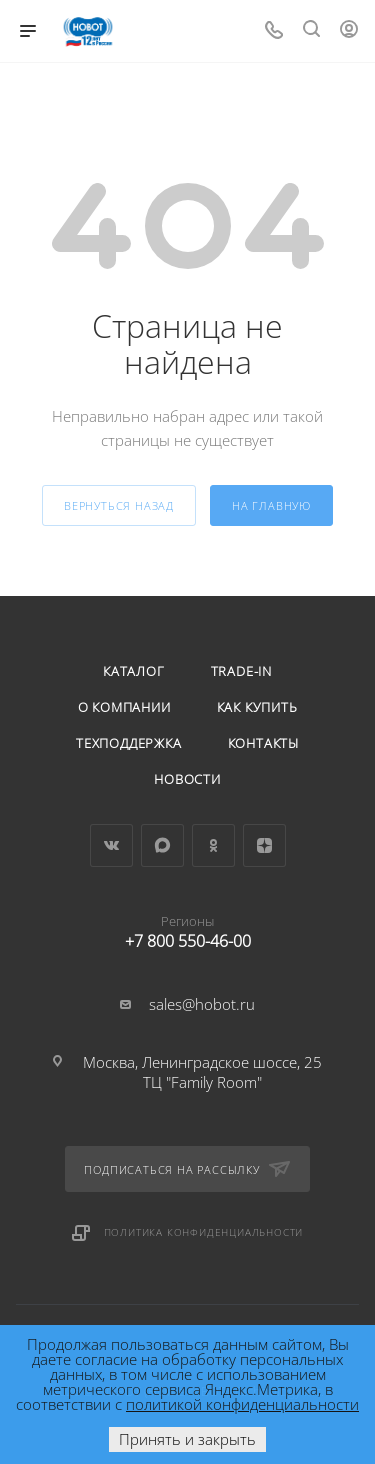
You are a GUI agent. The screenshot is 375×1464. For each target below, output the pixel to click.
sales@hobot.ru (202, 1004)
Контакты (263, 743)
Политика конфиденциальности (204, 1232)
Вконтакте (111, 845)
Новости (187, 779)
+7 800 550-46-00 (187, 928)
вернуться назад (119, 505)
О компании (124, 707)
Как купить (257, 707)
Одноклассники (213, 845)
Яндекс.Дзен (264, 845)
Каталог (134, 671)
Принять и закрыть (187, 1439)
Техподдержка (129, 743)
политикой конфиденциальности (242, 1404)
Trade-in (241, 671)
